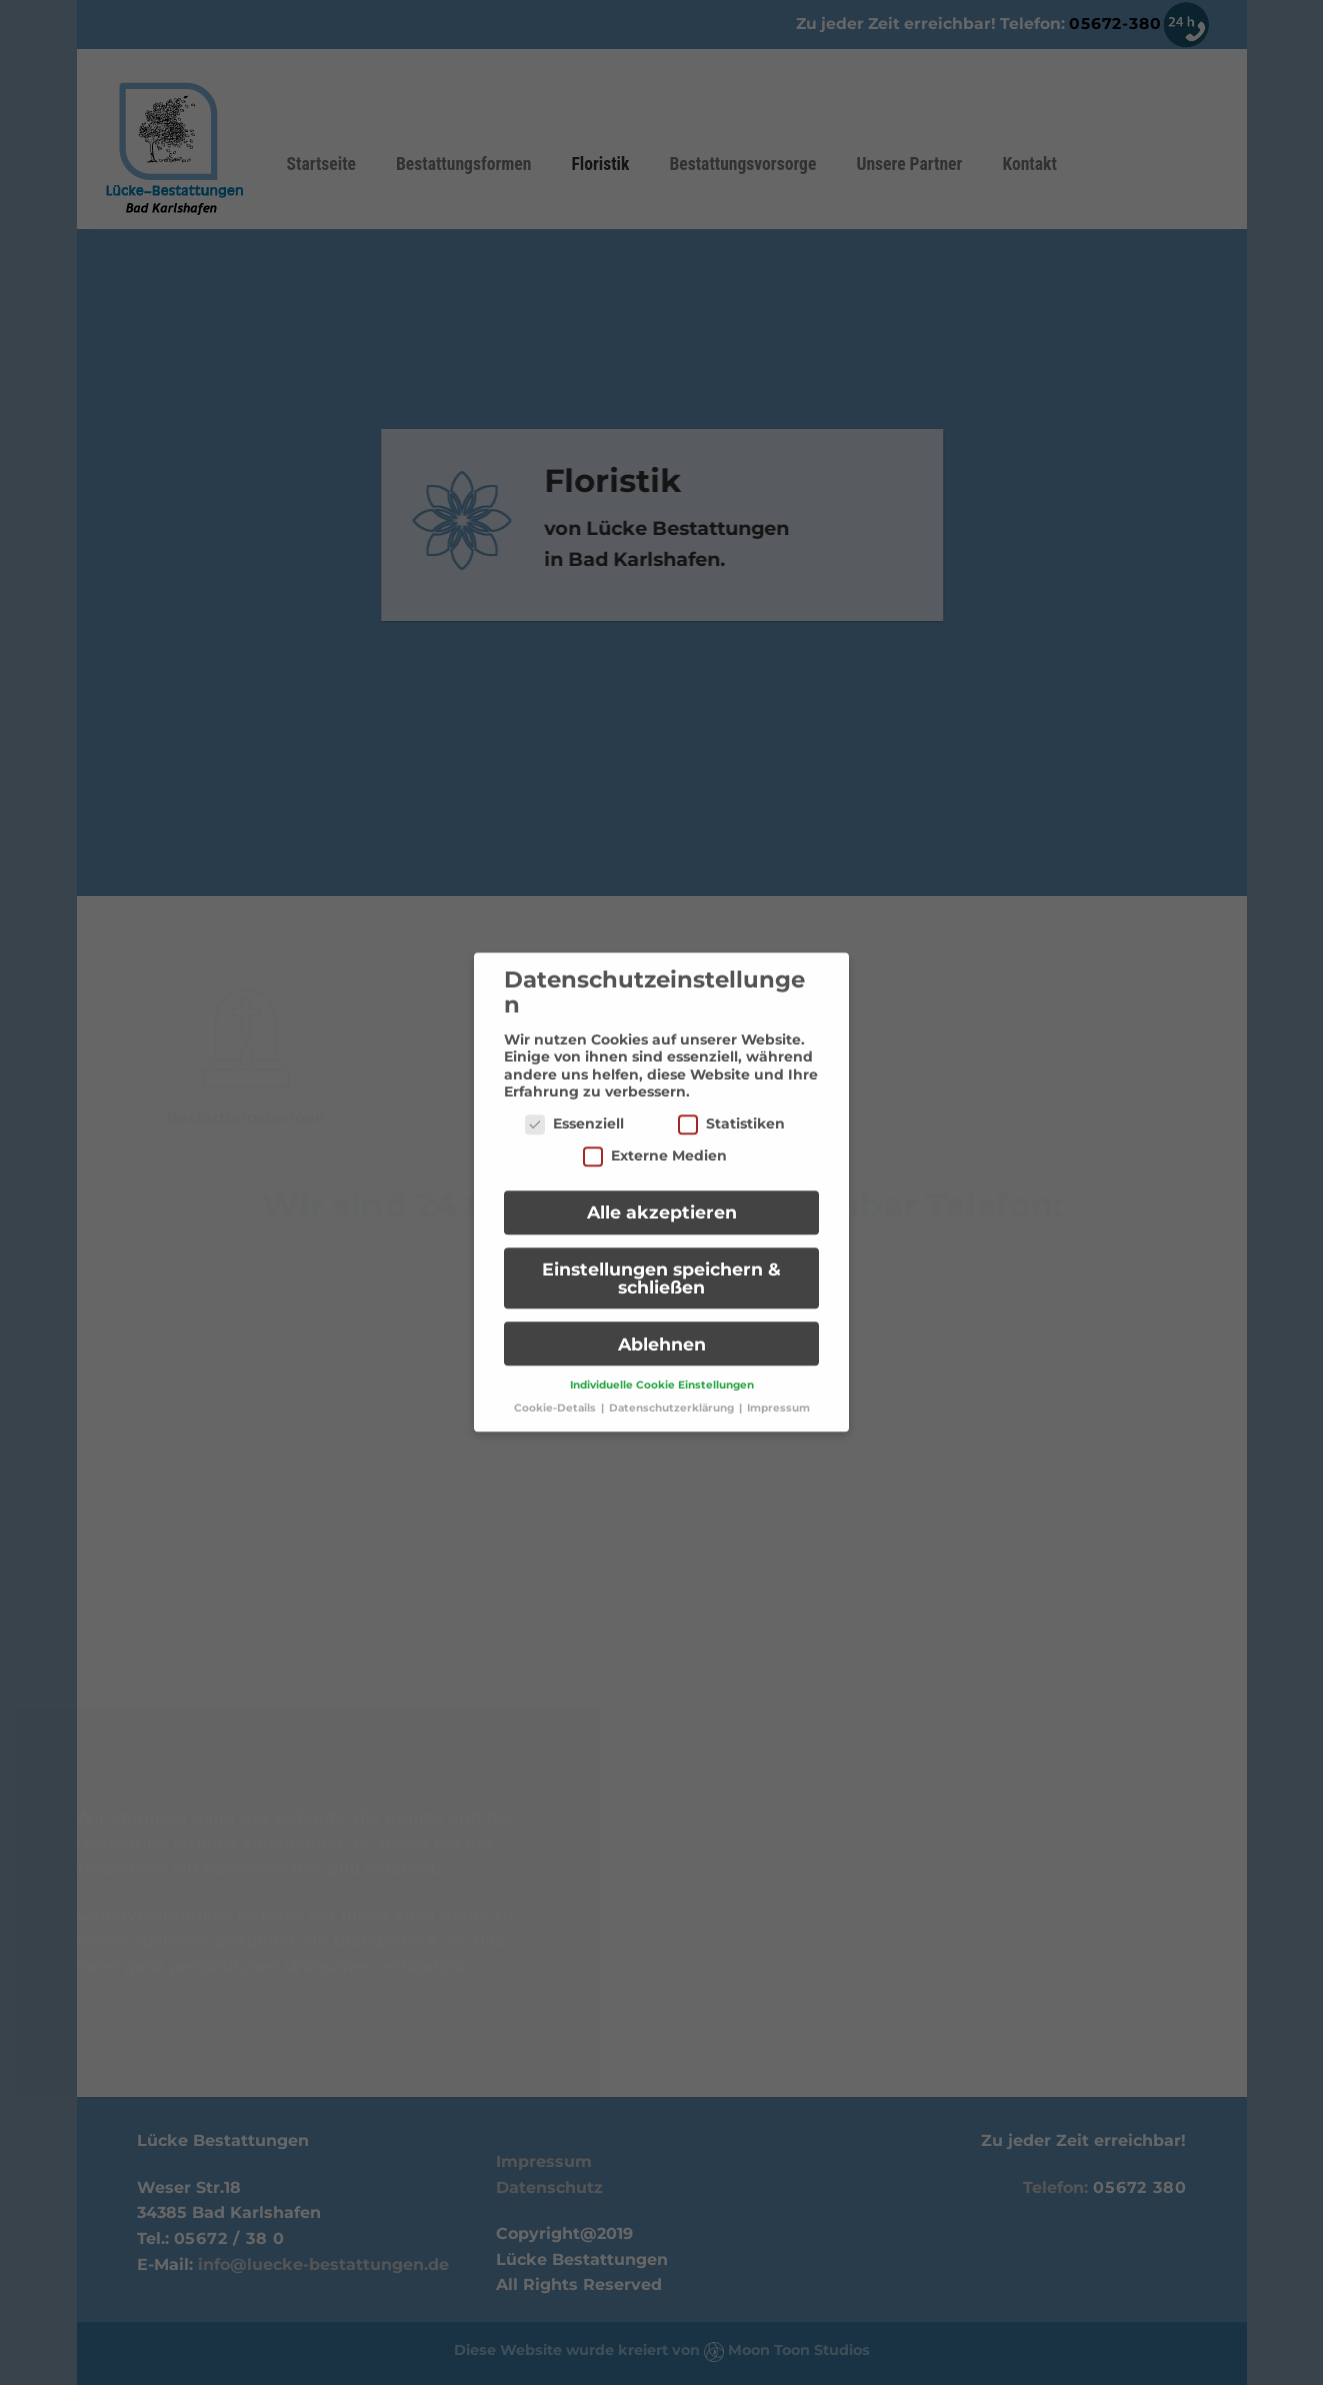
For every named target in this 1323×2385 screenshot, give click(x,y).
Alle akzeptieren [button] (662, 1198)
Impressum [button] (778, 1394)
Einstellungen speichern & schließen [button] (661, 1264)
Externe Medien (655, 1142)
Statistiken (731, 1110)
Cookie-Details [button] (556, 1394)
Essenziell (574, 1110)
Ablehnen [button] (662, 1330)
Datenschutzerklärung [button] (673, 1394)
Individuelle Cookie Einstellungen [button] (662, 1371)
